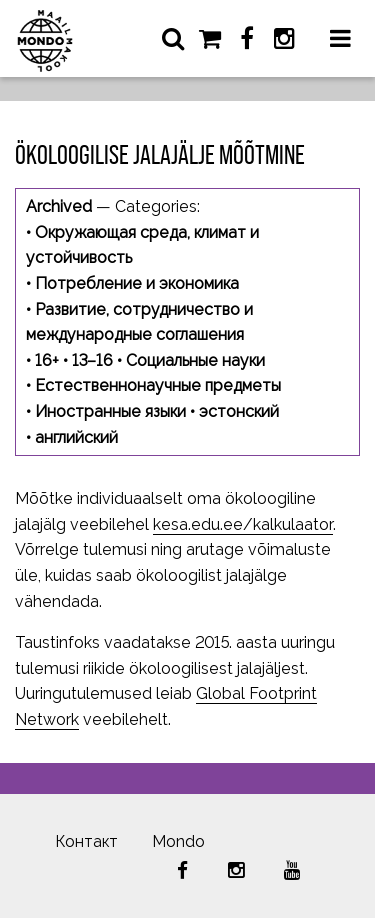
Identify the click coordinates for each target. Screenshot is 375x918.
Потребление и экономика (137, 283)
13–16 (92, 360)
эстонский (239, 411)
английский (76, 437)
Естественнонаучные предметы (158, 385)
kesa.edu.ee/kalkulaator (243, 524)
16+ (47, 360)
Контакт (86, 841)
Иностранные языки (110, 411)
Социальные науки (195, 360)
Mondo (178, 841)
